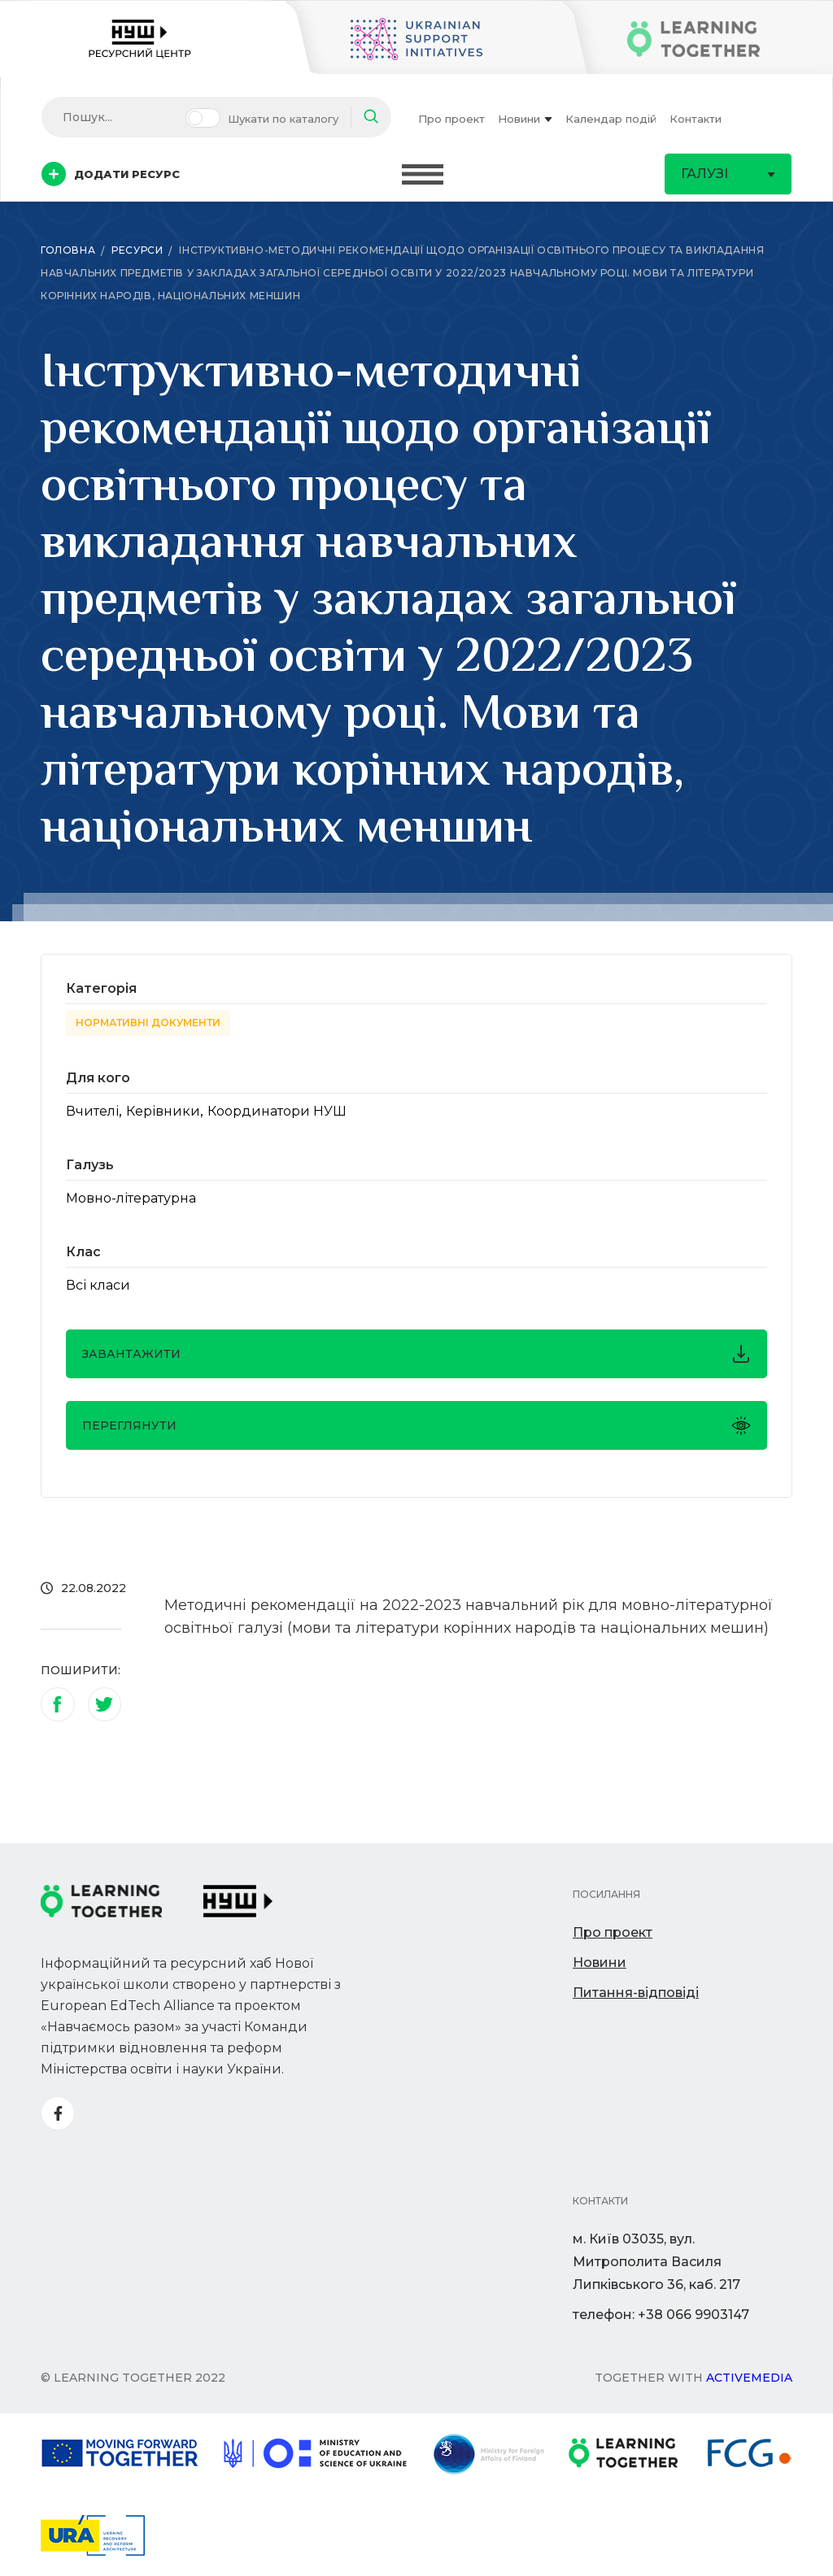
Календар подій (610, 118)
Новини (525, 118)
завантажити (416, 1354)
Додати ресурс (110, 174)
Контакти (695, 118)
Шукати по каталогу (283, 118)
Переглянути (416, 1425)
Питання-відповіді (636, 1992)
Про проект (451, 118)
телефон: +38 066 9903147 (661, 2314)
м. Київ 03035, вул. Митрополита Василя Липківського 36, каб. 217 (656, 2261)
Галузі (728, 173)
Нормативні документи (148, 1022)
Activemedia (749, 2377)
